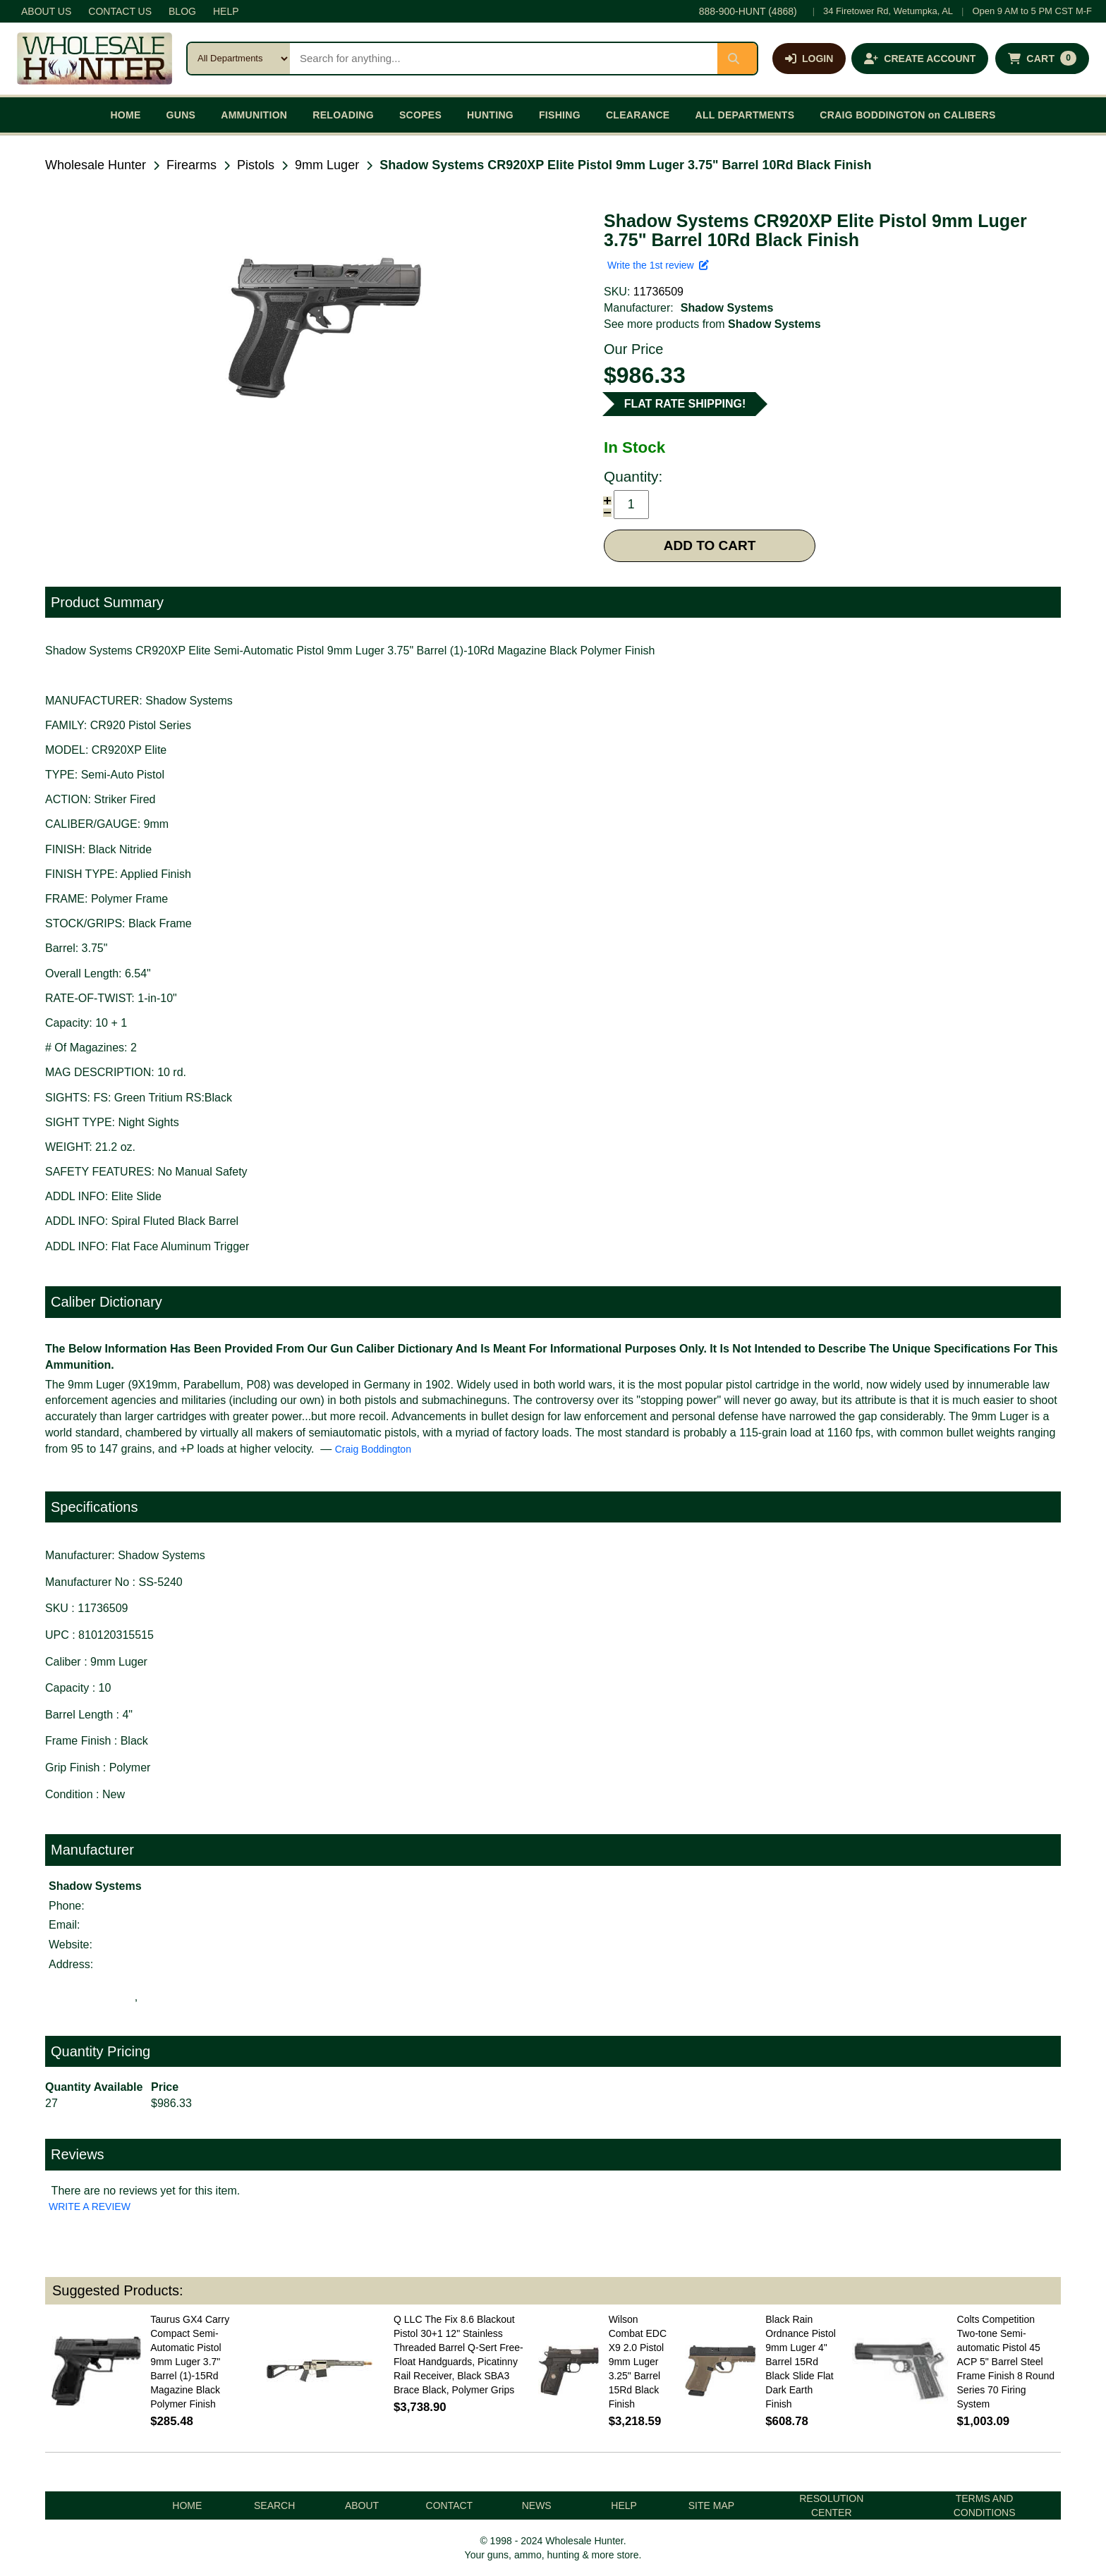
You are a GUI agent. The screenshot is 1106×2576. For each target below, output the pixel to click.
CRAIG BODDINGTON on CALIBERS (907, 115)
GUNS (181, 115)
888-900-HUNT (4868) (748, 11)
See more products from (712, 324)
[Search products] (503, 58)
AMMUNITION (254, 115)
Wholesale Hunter (95, 165)
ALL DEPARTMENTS (744, 115)
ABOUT (362, 2505)
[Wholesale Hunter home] (94, 58)
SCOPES (420, 115)
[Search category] (239, 58)
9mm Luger (327, 165)
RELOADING (343, 115)
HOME (125, 115)
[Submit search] (737, 58)
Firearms (191, 165)
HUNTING (490, 115)
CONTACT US (120, 11)
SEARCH (274, 2505)
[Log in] (809, 58)
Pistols (255, 165)
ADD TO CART (710, 545)
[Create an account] (919, 58)
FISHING (560, 115)
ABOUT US (46, 11)
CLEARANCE (638, 115)
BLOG (182, 11)
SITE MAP (711, 2505)
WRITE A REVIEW (89, 2206)
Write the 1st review (658, 265)
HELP (226, 11)
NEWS (537, 2505)
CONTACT (449, 2505)
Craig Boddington (373, 1449)
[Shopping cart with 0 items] (1042, 58)
